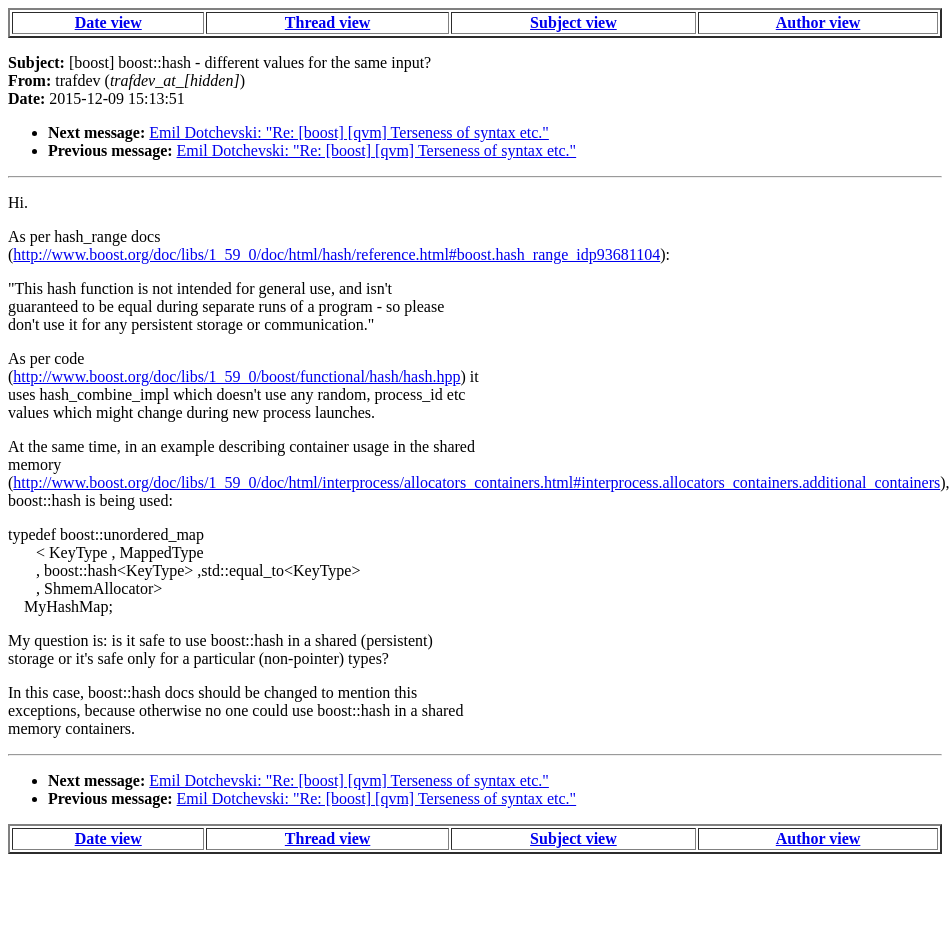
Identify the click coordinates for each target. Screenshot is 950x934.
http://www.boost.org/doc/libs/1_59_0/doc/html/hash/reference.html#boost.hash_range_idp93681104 (336, 254)
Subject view (573, 22)
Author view (818, 22)
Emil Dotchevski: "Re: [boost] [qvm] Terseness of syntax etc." (349, 132)
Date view (108, 22)
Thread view (327, 22)
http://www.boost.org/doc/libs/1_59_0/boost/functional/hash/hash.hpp (236, 376)
